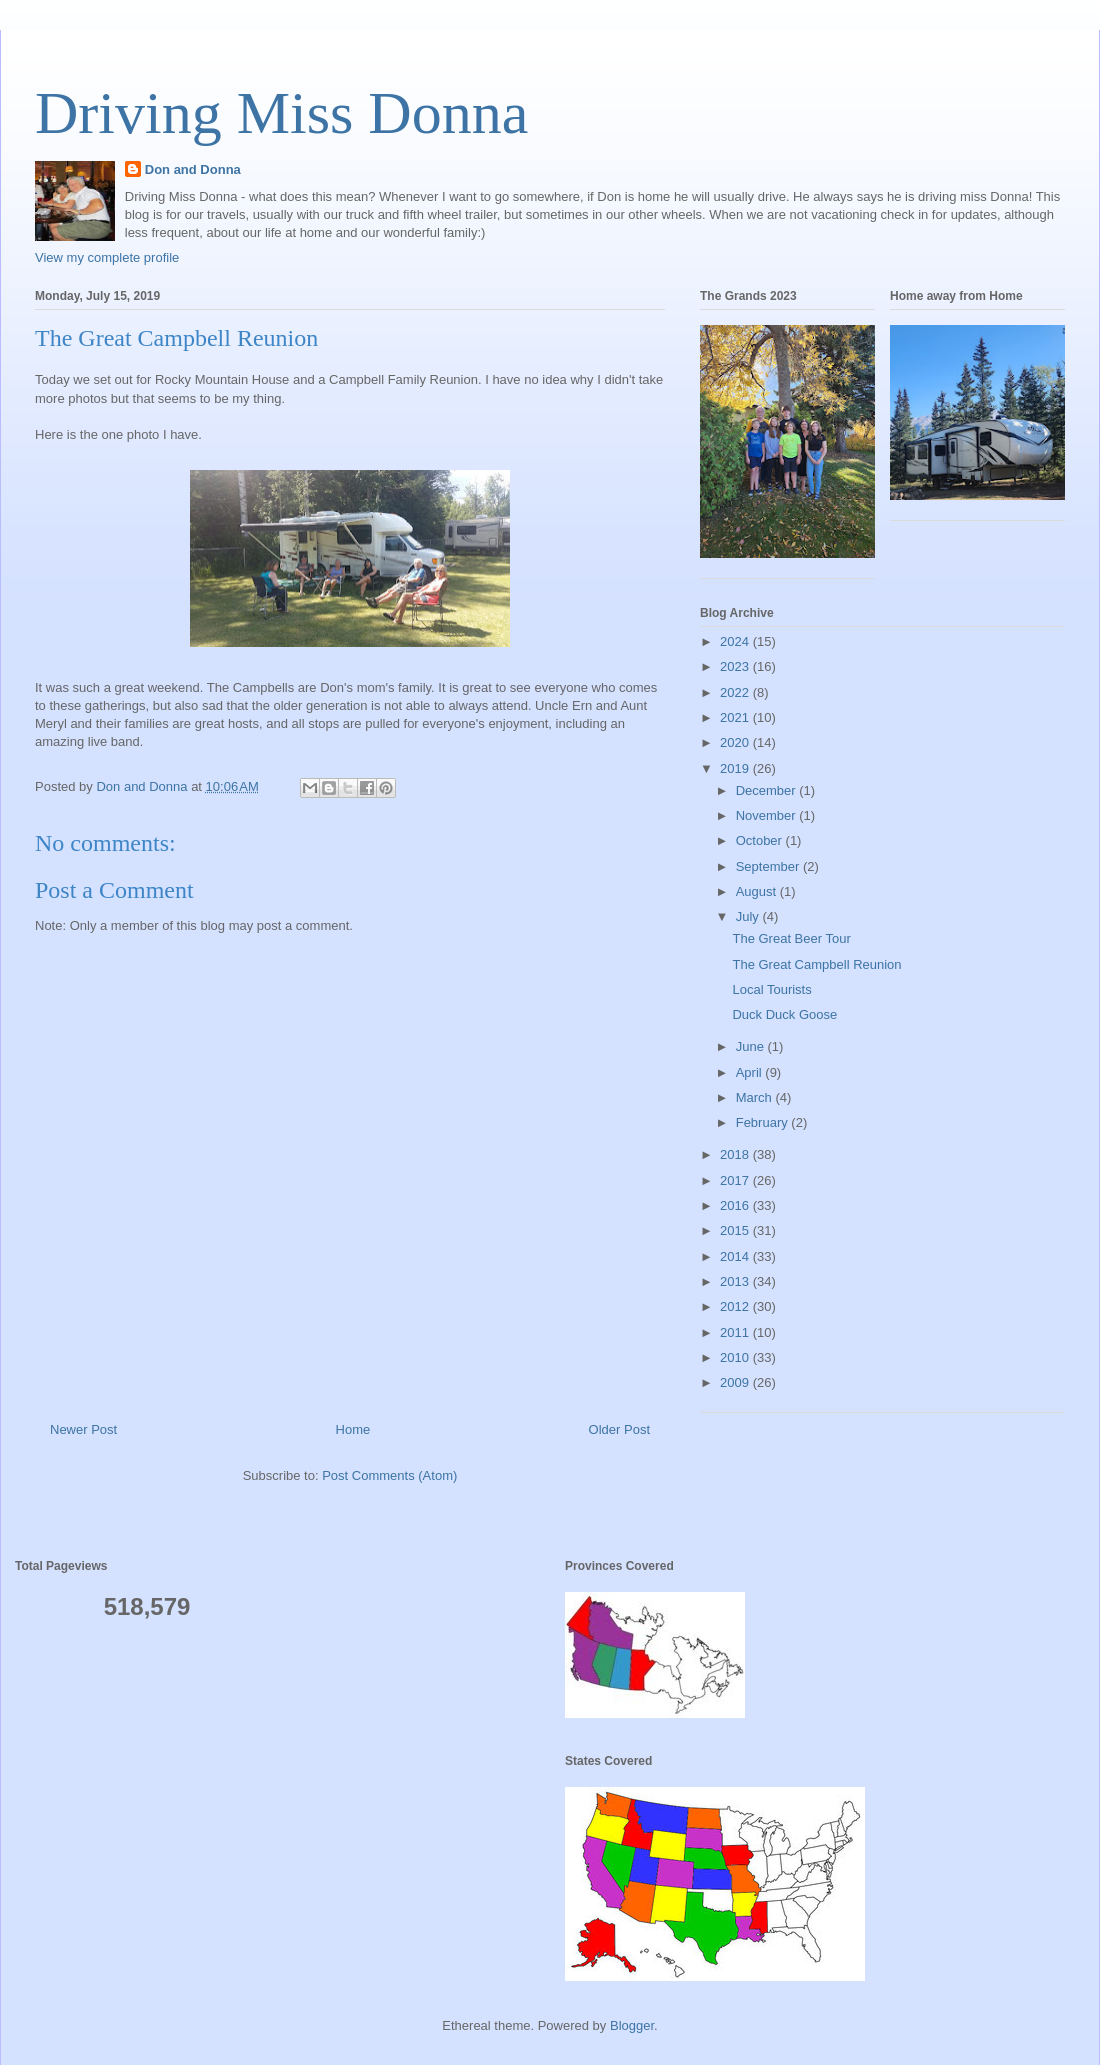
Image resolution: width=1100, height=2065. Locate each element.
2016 (736, 1205)
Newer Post (83, 1429)
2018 (736, 1154)
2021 (736, 717)
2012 (736, 1306)
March (756, 1097)
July (749, 916)
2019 (736, 768)
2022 (736, 692)
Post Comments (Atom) (389, 1475)
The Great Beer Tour (791, 938)
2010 (736, 1357)
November (768, 815)
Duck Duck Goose (784, 1014)
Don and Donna (193, 169)
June (752, 1046)
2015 (736, 1230)
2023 (736, 666)
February (764, 1122)
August (758, 891)
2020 (736, 742)
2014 (736, 1256)
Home (353, 1429)
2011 (736, 1332)
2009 (736, 1382)
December (768, 790)
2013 (736, 1281)
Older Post (619, 1429)
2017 (736, 1180)
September (769, 866)
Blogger (632, 2025)
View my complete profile (107, 257)
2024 (736, 641)
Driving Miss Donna (281, 113)
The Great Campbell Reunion (816, 964)
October (761, 840)
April (751, 1072)
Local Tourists (771, 989)
